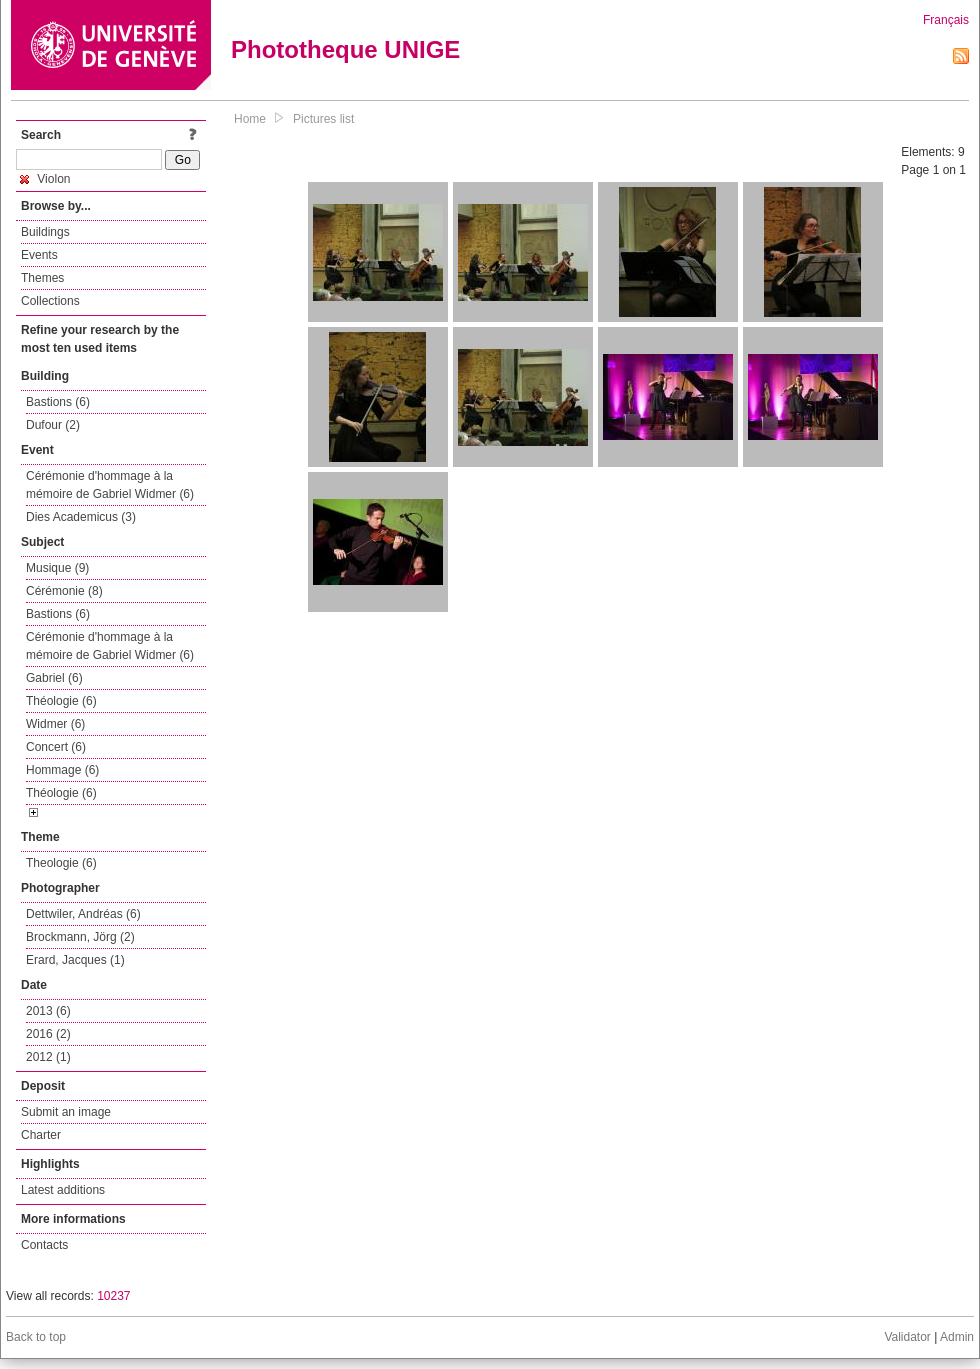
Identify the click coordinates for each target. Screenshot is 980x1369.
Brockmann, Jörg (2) (80, 937)
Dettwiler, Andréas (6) (83, 914)
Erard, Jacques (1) (75, 960)
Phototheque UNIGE (345, 49)
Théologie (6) (61, 701)
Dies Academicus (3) (81, 517)
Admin (957, 1337)
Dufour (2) (53, 425)
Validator (907, 1337)
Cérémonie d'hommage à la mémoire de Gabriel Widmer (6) (110, 485)
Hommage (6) (62, 770)
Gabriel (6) (54, 678)
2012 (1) (48, 1057)
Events (39, 255)
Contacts (44, 1245)
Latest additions (63, 1190)
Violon (45, 179)
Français (946, 20)
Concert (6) (56, 747)
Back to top (36, 1337)
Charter (41, 1135)
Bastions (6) (58, 402)
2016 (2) (48, 1034)
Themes (42, 278)
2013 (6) (48, 1011)
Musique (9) (57, 568)
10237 (113, 1296)
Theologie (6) (61, 863)
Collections (50, 301)
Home (250, 119)
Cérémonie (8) (64, 591)
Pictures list (323, 119)
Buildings (45, 232)
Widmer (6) (55, 724)
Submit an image (66, 1112)
